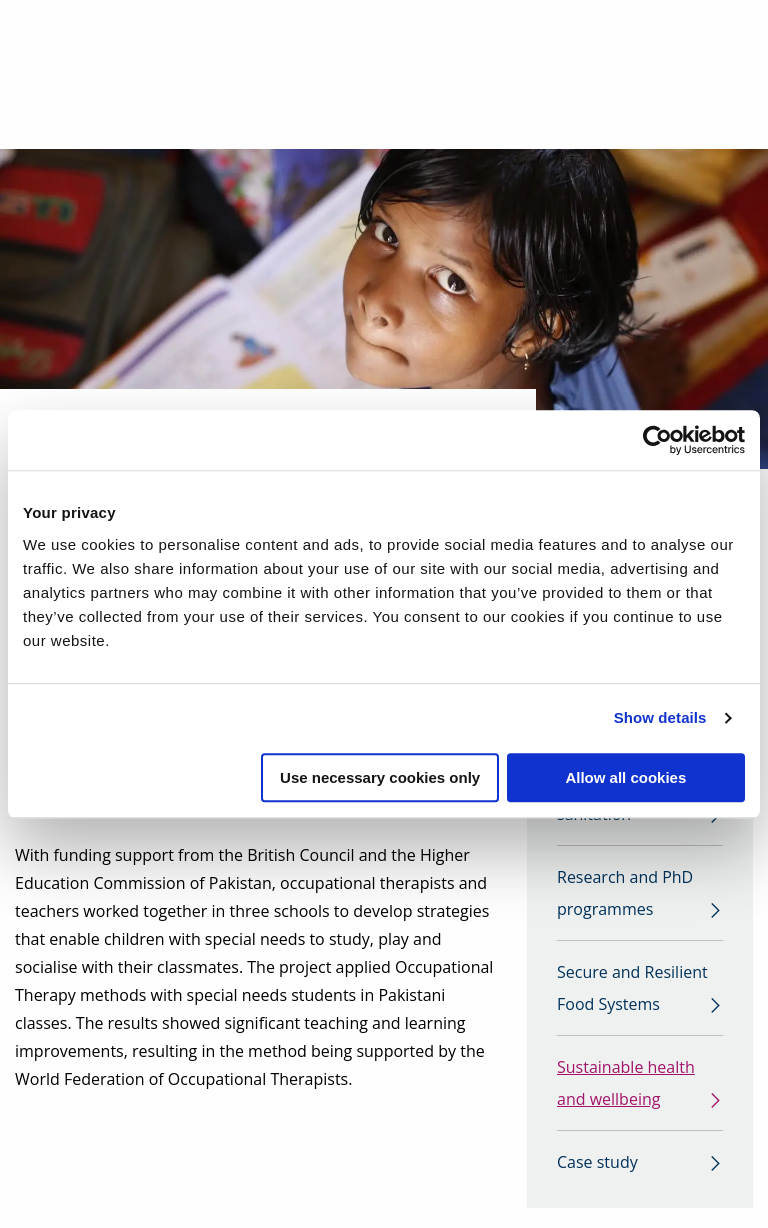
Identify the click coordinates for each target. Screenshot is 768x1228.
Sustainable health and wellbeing (626, 1083)
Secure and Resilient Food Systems (632, 988)
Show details (660, 717)
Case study (597, 1162)
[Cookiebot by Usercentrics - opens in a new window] (657, 440)
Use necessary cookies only (380, 777)
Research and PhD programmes (625, 893)
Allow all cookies (625, 777)
